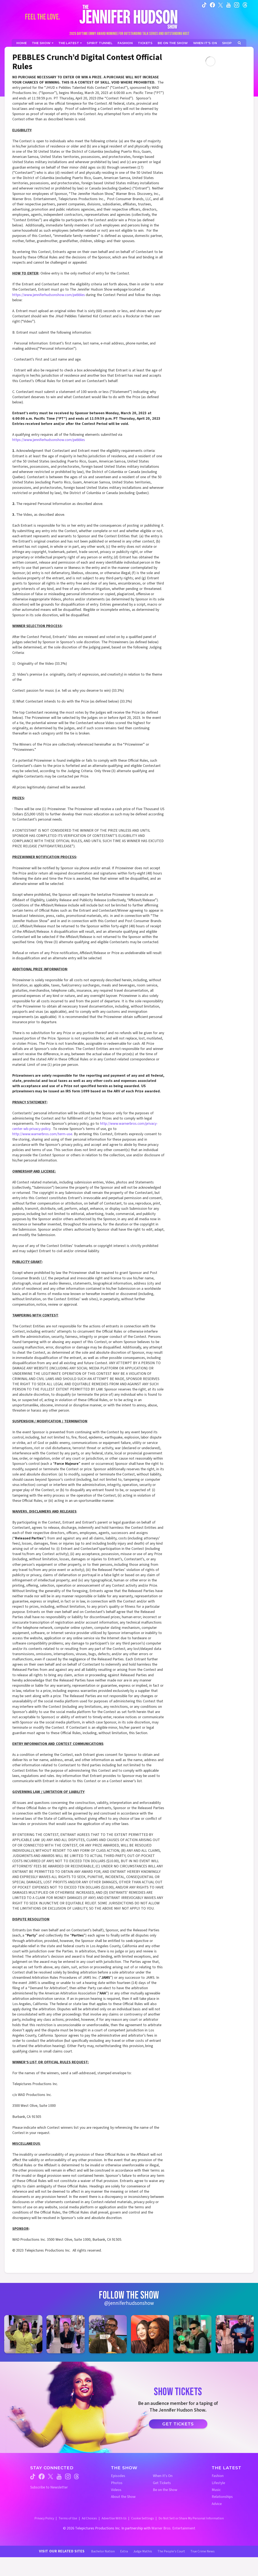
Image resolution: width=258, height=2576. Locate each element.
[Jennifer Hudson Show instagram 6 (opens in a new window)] (235, 2334)
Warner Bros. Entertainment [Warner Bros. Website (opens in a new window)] (173, 2528)
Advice (217, 2503)
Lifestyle (218, 2483)
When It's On (162, 2475)
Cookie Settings (142, 2518)
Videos (116, 2489)
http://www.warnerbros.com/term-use (42, 1134)
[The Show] (42, 43)
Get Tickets (178, 2423)
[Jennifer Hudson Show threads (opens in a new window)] (76, 2476)
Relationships (222, 2496)
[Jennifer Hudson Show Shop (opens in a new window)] (227, 43)
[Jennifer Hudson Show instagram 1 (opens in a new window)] (23, 2334)
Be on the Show (165, 2489)
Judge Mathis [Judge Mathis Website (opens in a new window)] (142, 2551)
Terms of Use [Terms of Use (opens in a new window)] (68, 2518)
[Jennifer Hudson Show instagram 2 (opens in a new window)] (66, 2334)
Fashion (218, 2475)
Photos (116, 2483)
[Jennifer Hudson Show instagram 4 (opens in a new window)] (150, 2334)
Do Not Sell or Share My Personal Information (191, 2518)
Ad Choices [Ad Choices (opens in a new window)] (89, 2518)
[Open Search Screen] (239, 43)
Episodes (118, 2475)
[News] (70, 43)
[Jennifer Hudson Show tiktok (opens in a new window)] (204, 5)
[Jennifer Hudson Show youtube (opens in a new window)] (228, 5)
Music (216, 2489)
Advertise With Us (114, 2518)
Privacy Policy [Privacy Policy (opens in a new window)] (44, 2518)
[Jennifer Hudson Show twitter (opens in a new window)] (220, 4)
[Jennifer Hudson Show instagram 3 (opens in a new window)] (108, 2334)
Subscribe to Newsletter (49, 2487)
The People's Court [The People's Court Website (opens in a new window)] (171, 2551)
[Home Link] (129, 17)
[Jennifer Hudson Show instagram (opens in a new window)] (236, 5)
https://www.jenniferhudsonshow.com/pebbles (48, 294)
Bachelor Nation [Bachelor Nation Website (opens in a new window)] (103, 2551)
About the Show (123, 2496)
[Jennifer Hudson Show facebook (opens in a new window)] (212, 5)
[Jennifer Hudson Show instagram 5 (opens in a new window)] (192, 2334)
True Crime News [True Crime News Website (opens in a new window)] (202, 2551)
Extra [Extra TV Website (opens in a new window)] (124, 2551)
